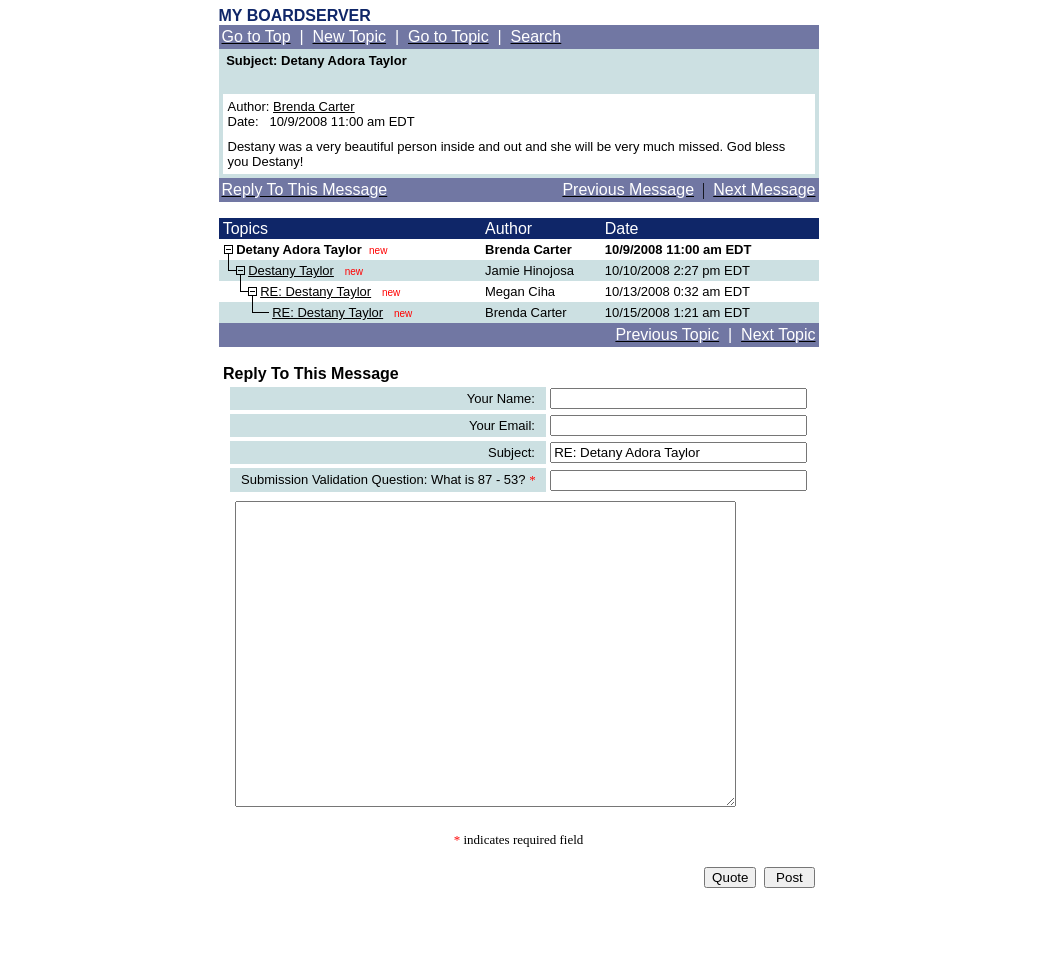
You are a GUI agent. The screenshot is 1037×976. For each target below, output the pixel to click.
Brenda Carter (314, 106)
